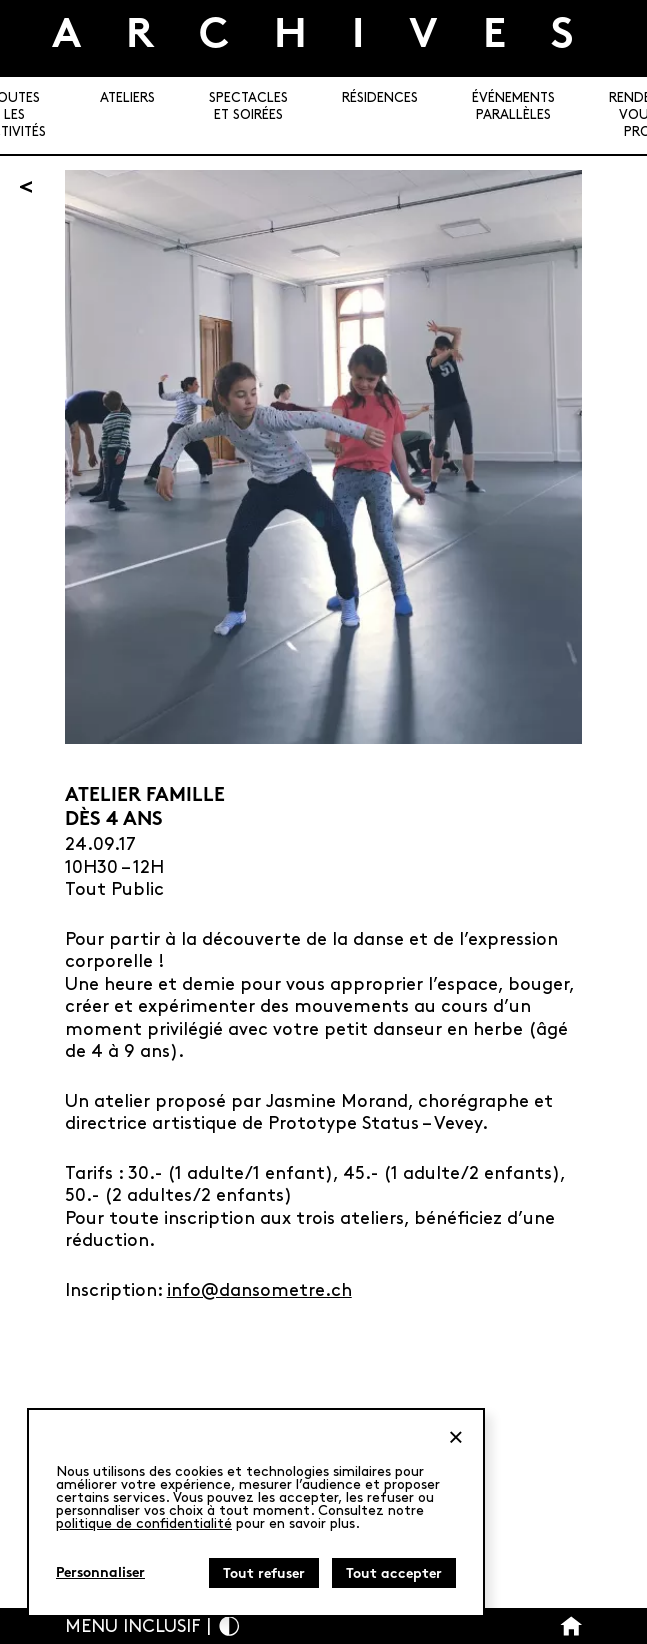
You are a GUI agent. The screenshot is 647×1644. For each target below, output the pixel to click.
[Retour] (26, 187)
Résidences (380, 98)
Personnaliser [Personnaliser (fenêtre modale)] (100, 1573)
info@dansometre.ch (259, 1290)
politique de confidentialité (144, 1523)
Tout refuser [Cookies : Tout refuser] (264, 1574)
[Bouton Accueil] (571, 1626)
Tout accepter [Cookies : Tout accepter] (394, 1574)
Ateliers (127, 98)
